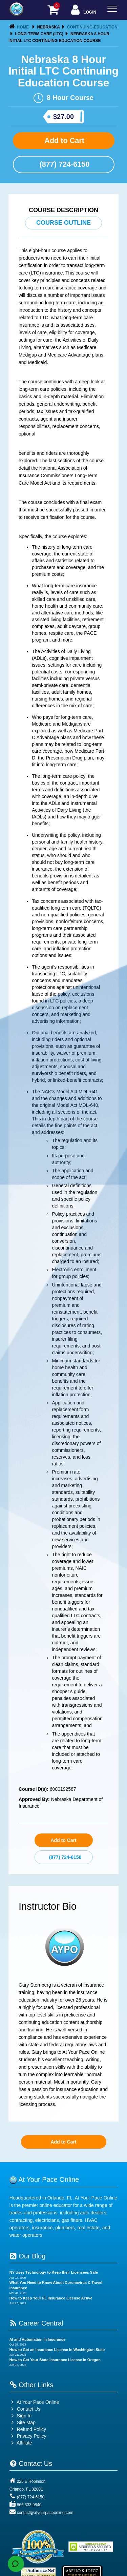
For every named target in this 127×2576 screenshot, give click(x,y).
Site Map (22, 2422)
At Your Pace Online (34, 2402)
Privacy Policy (31, 2436)
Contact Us (24, 2409)
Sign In (20, 2415)
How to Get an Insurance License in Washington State (57, 2350)
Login (82, 10)
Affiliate (20, 2443)
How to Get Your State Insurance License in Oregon (55, 2360)
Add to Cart (63, 140)
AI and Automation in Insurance (37, 2339)
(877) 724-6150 (64, 164)
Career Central (36, 2323)
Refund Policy (31, 2429)
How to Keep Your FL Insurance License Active (50, 2298)
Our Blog (27, 2256)
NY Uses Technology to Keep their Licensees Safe (53, 2272)
